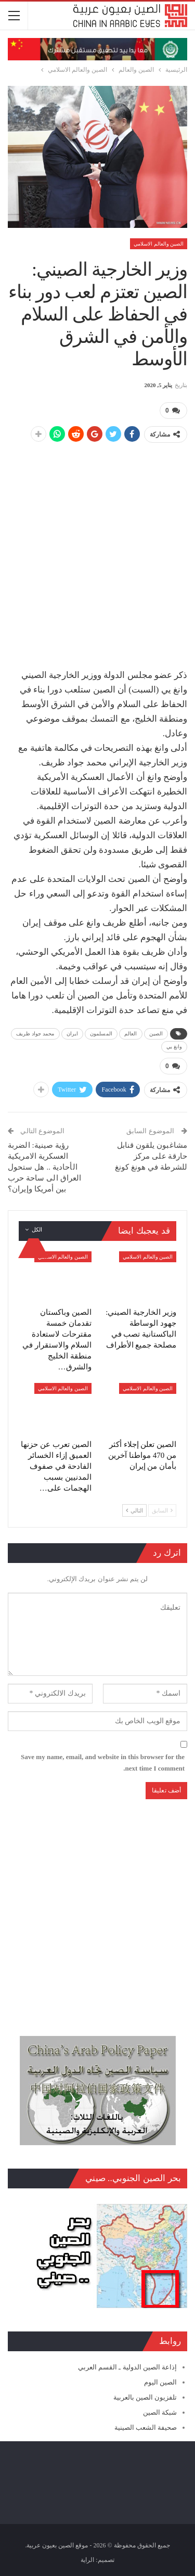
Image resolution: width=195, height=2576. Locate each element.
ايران (73, 1033)
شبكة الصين (160, 2412)
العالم (130, 1033)
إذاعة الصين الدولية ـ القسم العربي (127, 2367)
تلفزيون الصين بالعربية (145, 2397)
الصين (156, 1033)
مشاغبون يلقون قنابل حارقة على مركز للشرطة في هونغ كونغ (151, 1156)
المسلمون (101, 1033)
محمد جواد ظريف (35, 1033)
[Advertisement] (97, 550)
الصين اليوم (160, 2382)
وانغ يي (174, 1046)
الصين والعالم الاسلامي (159, 244)
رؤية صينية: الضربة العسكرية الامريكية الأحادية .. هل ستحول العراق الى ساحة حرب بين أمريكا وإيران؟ (44, 1167)
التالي (134, 1510)
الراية (87, 2560)
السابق (162, 1510)
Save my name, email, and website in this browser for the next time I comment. (103, 1762)
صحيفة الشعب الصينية (145, 2427)
